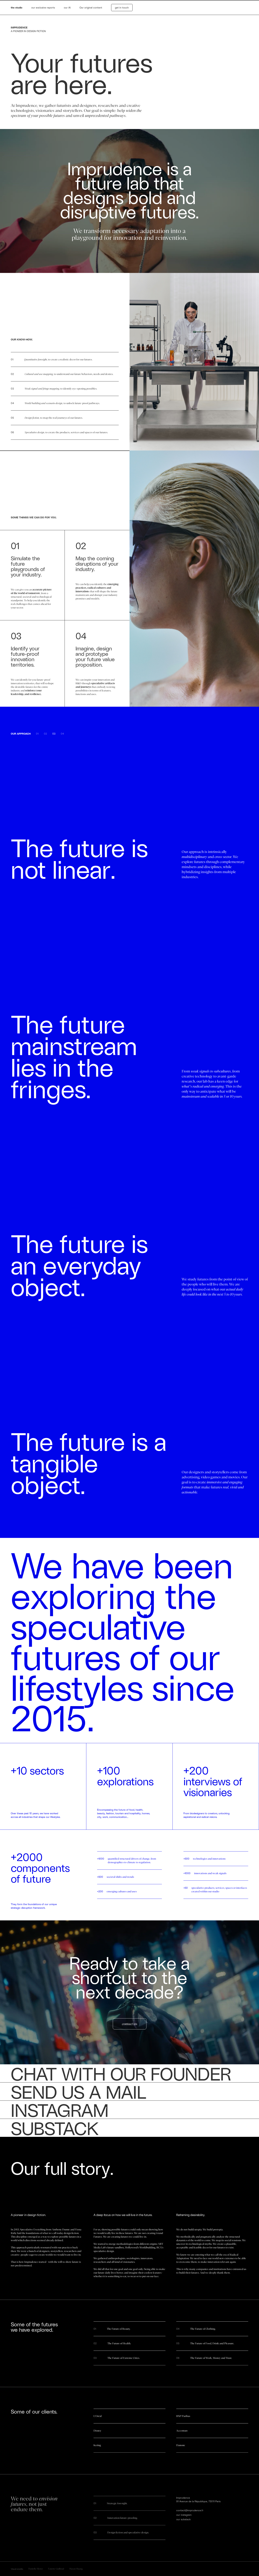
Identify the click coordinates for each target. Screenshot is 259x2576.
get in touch (122, 7)
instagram (60, 2110)
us (129, 2024)
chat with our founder (121, 2073)
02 (45, 733)
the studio (16, 7)
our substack (183, 2519)
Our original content (90, 7)
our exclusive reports (43, 7)
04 (62, 733)
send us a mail (78, 2091)
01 (37, 733)
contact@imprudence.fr (189, 2510)
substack (55, 2128)
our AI (67, 7)
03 (53, 733)
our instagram (184, 2514)
